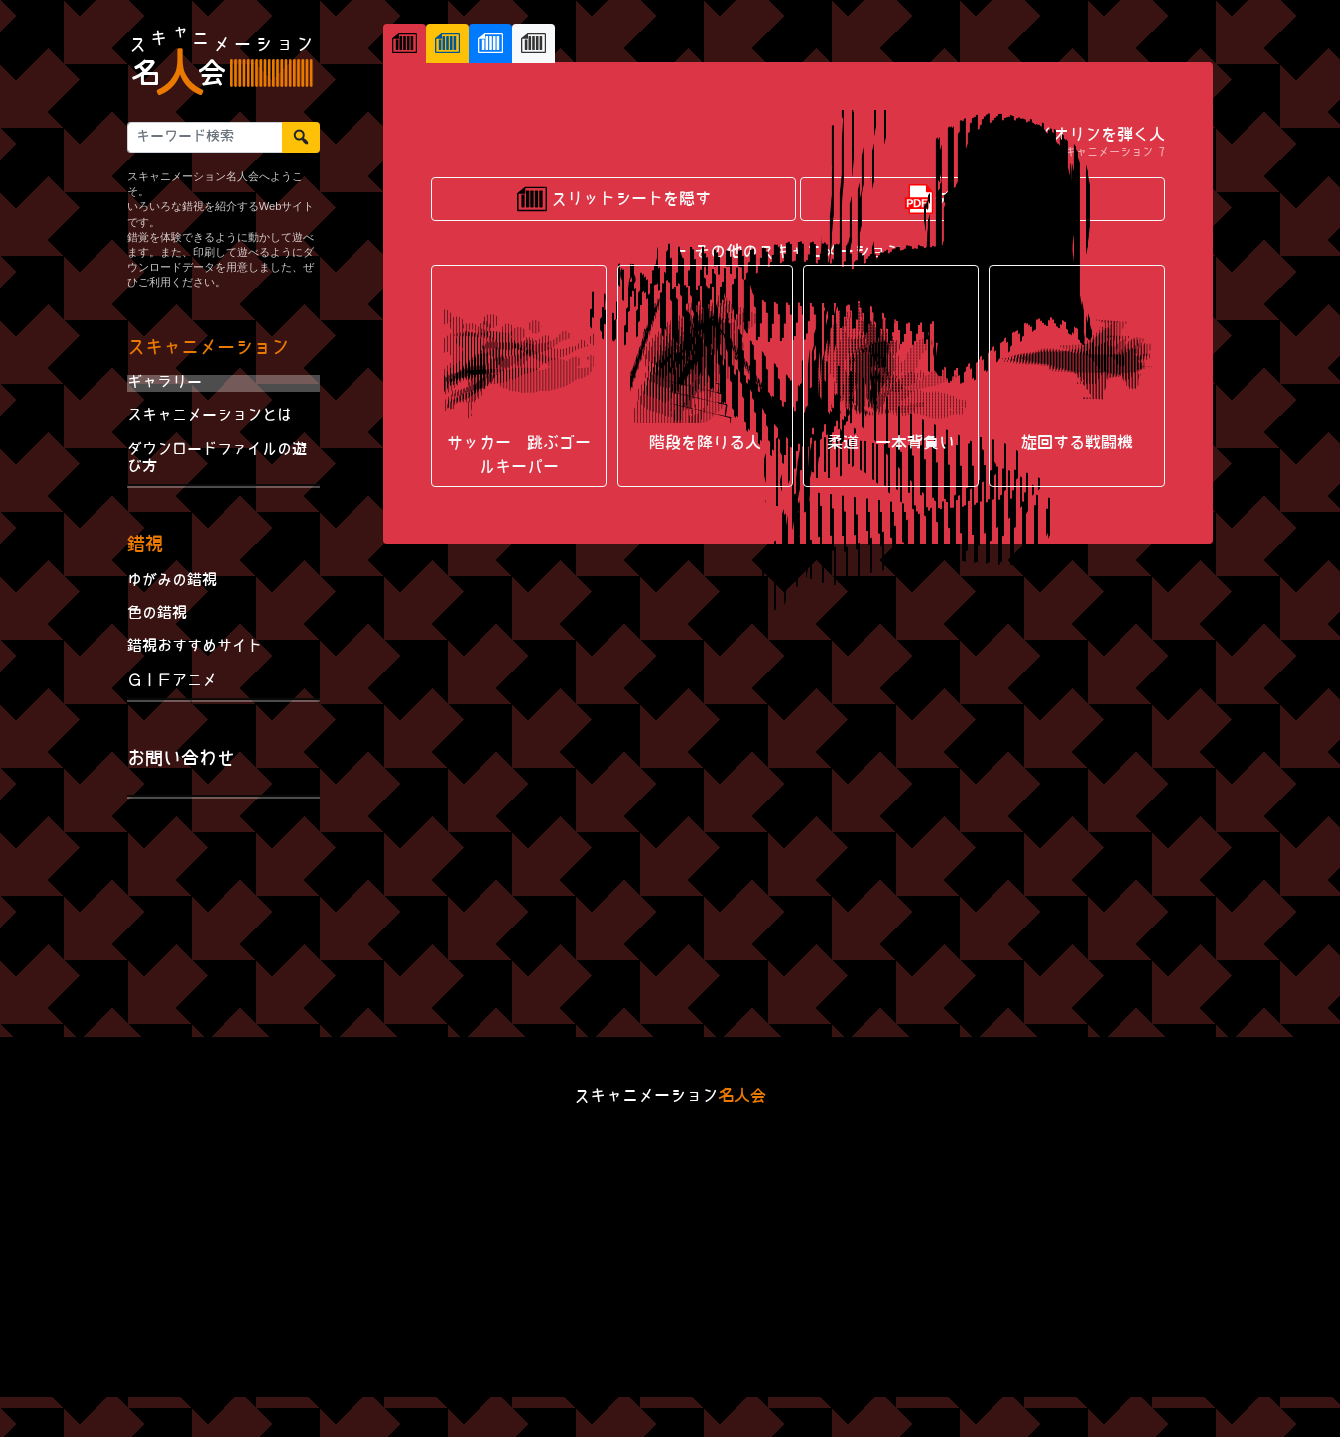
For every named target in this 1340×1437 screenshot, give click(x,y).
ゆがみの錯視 (172, 581)
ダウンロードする (983, 699)
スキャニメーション (208, 348)
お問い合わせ (181, 759)
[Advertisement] (223, 922)
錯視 (145, 545)
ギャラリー (164, 383)
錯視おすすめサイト (194, 647)
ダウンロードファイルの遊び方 (217, 458)
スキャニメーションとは (209, 416)
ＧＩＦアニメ (172, 681)
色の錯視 (157, 614)
